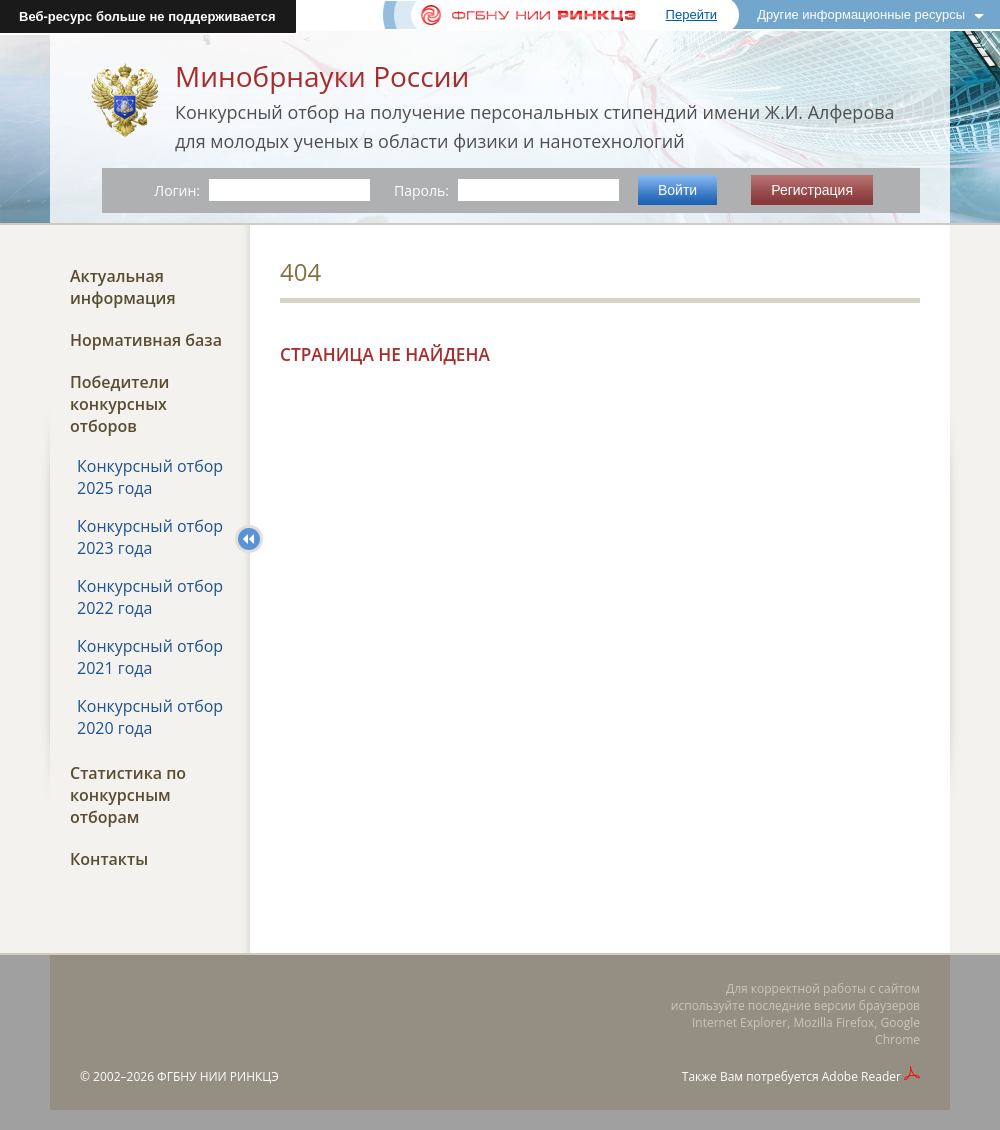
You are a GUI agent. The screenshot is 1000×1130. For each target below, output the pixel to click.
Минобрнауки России (322, 76)
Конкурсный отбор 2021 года (150, 657)
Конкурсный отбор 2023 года (150, 537)
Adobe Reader (861, 1076)
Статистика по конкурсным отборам (128, 795)
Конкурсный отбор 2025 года (150, 477)
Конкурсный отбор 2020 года (150, 717)
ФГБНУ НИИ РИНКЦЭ (218, 1076)
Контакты (109, 859)
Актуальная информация (123, 287)
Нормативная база (146, 340)
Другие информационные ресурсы (861, 14)
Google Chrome (897, 1031)
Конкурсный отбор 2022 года (150, 597)
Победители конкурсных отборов (119, 404)
